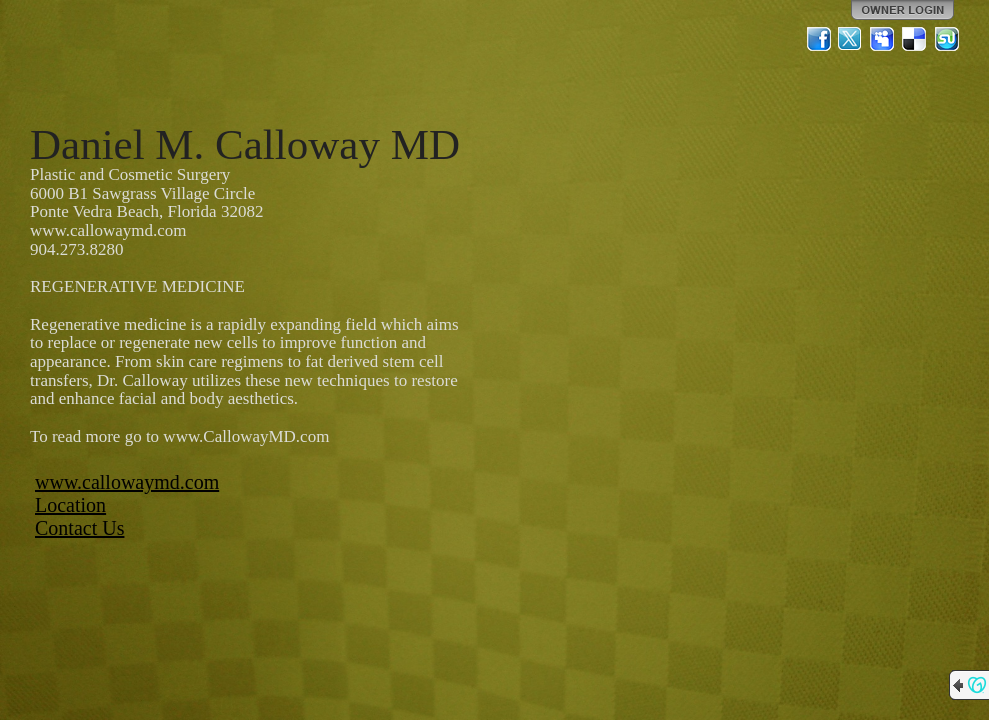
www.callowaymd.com (127, 482)
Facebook (819, 39)
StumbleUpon (947, 39)
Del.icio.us (915, 39)
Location (70, 505)
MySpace (883, 39)
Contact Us (79, 528)
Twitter (851, 39)
